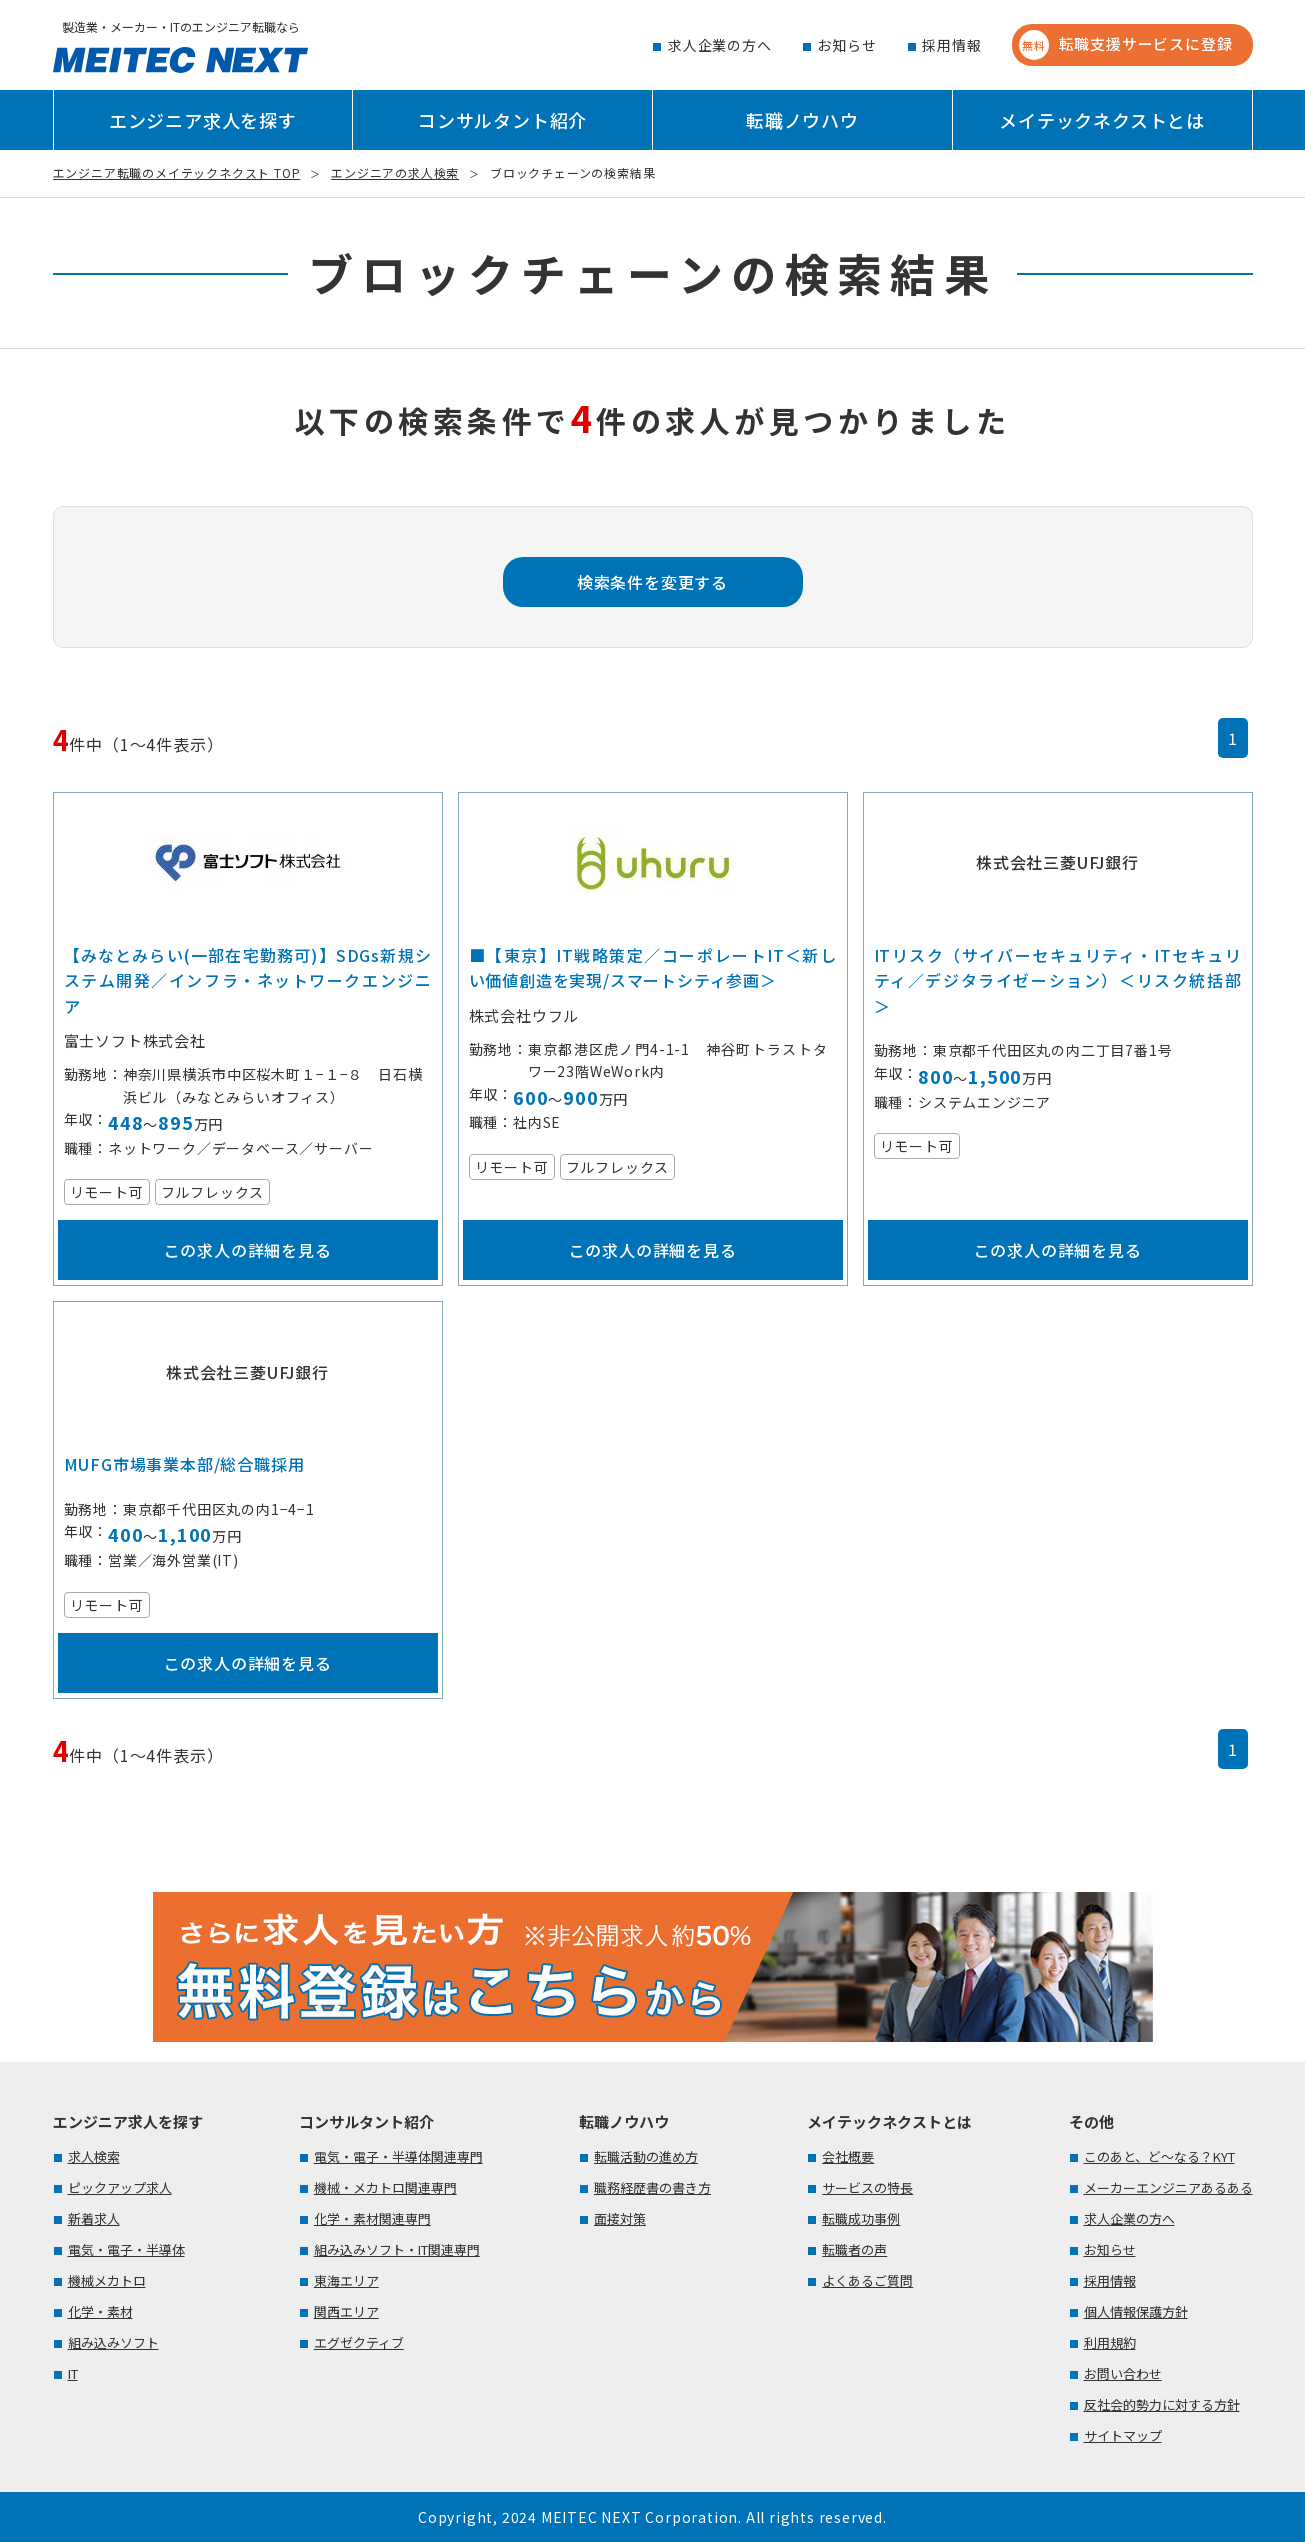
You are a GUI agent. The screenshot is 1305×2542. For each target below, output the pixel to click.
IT (73, 2373)
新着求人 (94, 2218)
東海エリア (346, 2280)
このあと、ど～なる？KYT (1159, 2156)
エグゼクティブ (359, 2342)
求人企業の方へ (720, 45)
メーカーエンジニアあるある (1168, 2187)
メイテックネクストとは (1102, 120)
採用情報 (951, 45)
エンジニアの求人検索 (395, 172)
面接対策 (620, 2218)
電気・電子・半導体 (126, 2249)
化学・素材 (100, 2311)
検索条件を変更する (652, 582)
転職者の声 (854, 2249)
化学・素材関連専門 (372, 2218)
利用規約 (1110, 2342)
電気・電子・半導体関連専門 (398, 2156)
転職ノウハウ (802, 120)
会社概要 (848, 2156)
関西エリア (346, 2311)
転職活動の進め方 (646, 2156)
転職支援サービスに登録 (1126, 45)
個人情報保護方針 (1136, 2311)
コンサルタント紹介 (502, 120)
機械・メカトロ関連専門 (385, 2187)
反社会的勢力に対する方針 (1162, 2404)
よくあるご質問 (867, 2280)
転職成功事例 (861, 2218)
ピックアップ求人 (120, 2187)
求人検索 (94, 2156)
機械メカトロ (107, 2280)
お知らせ (846, 45)
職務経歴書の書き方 (652, 2187)
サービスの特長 (867, 2187)
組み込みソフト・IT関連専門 (397, 2249)
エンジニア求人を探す (203, 120)
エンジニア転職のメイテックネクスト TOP (177, 172)
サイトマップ (1123, 2435)
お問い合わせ (1123, 2373)
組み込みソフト (113, 2342)
